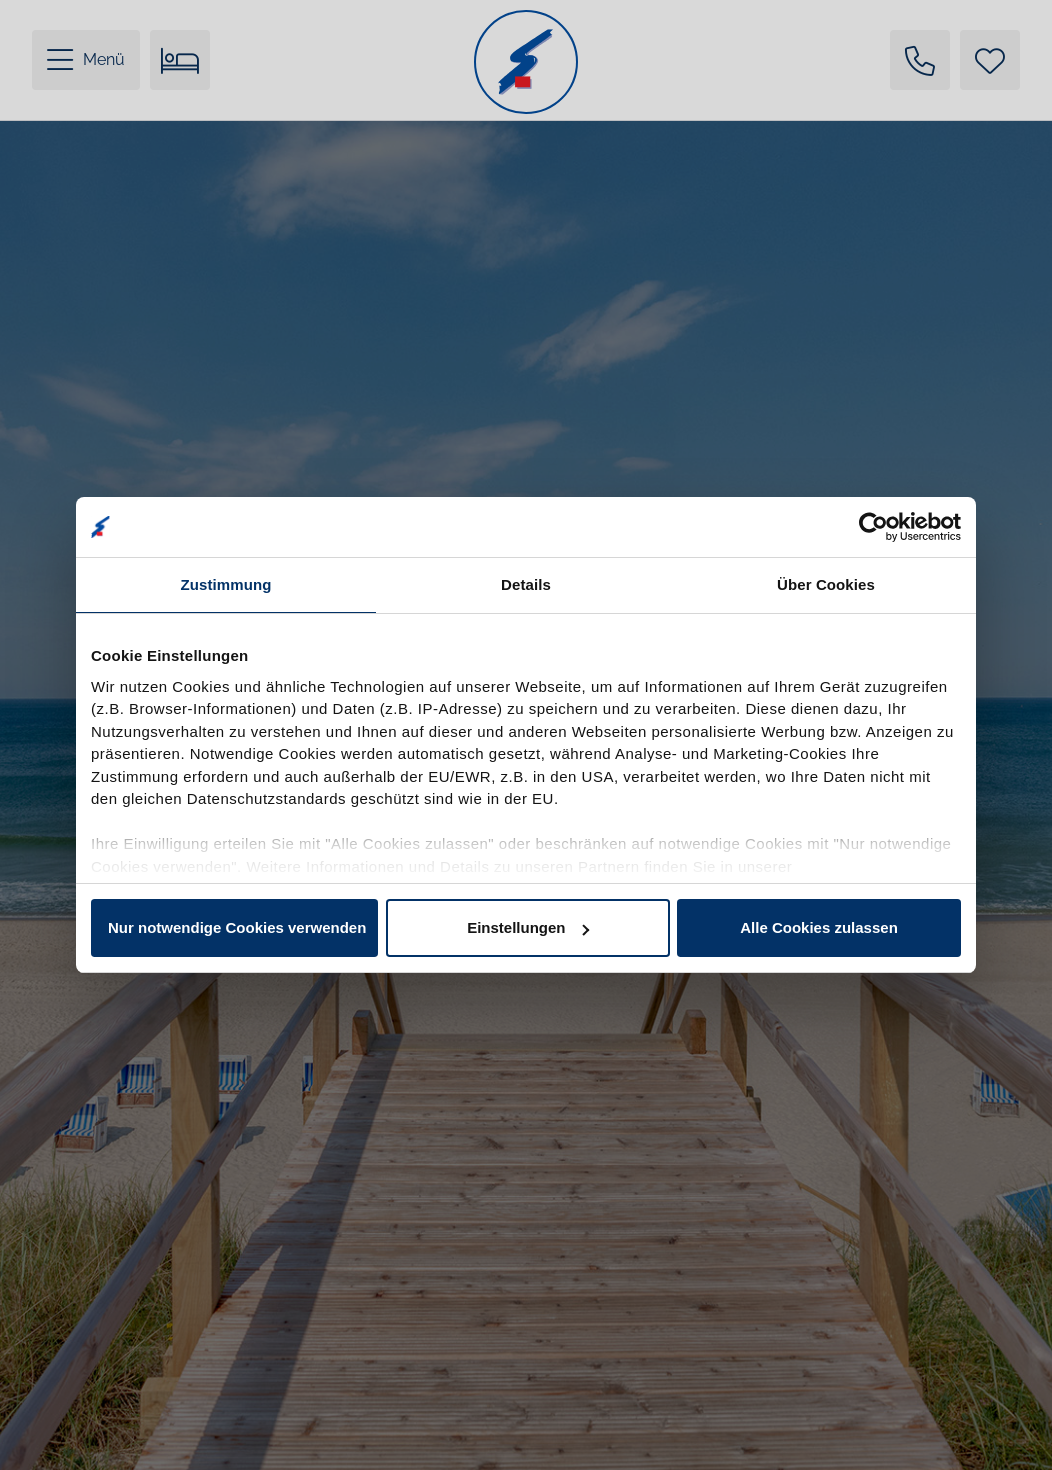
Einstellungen (528, 927)
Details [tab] (526, 584)
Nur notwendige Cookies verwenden (237, 927)
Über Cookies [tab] (826, 584)
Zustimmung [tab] (226, 584)
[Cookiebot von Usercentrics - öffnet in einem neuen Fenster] (873, 527)
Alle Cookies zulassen (819, 927)
